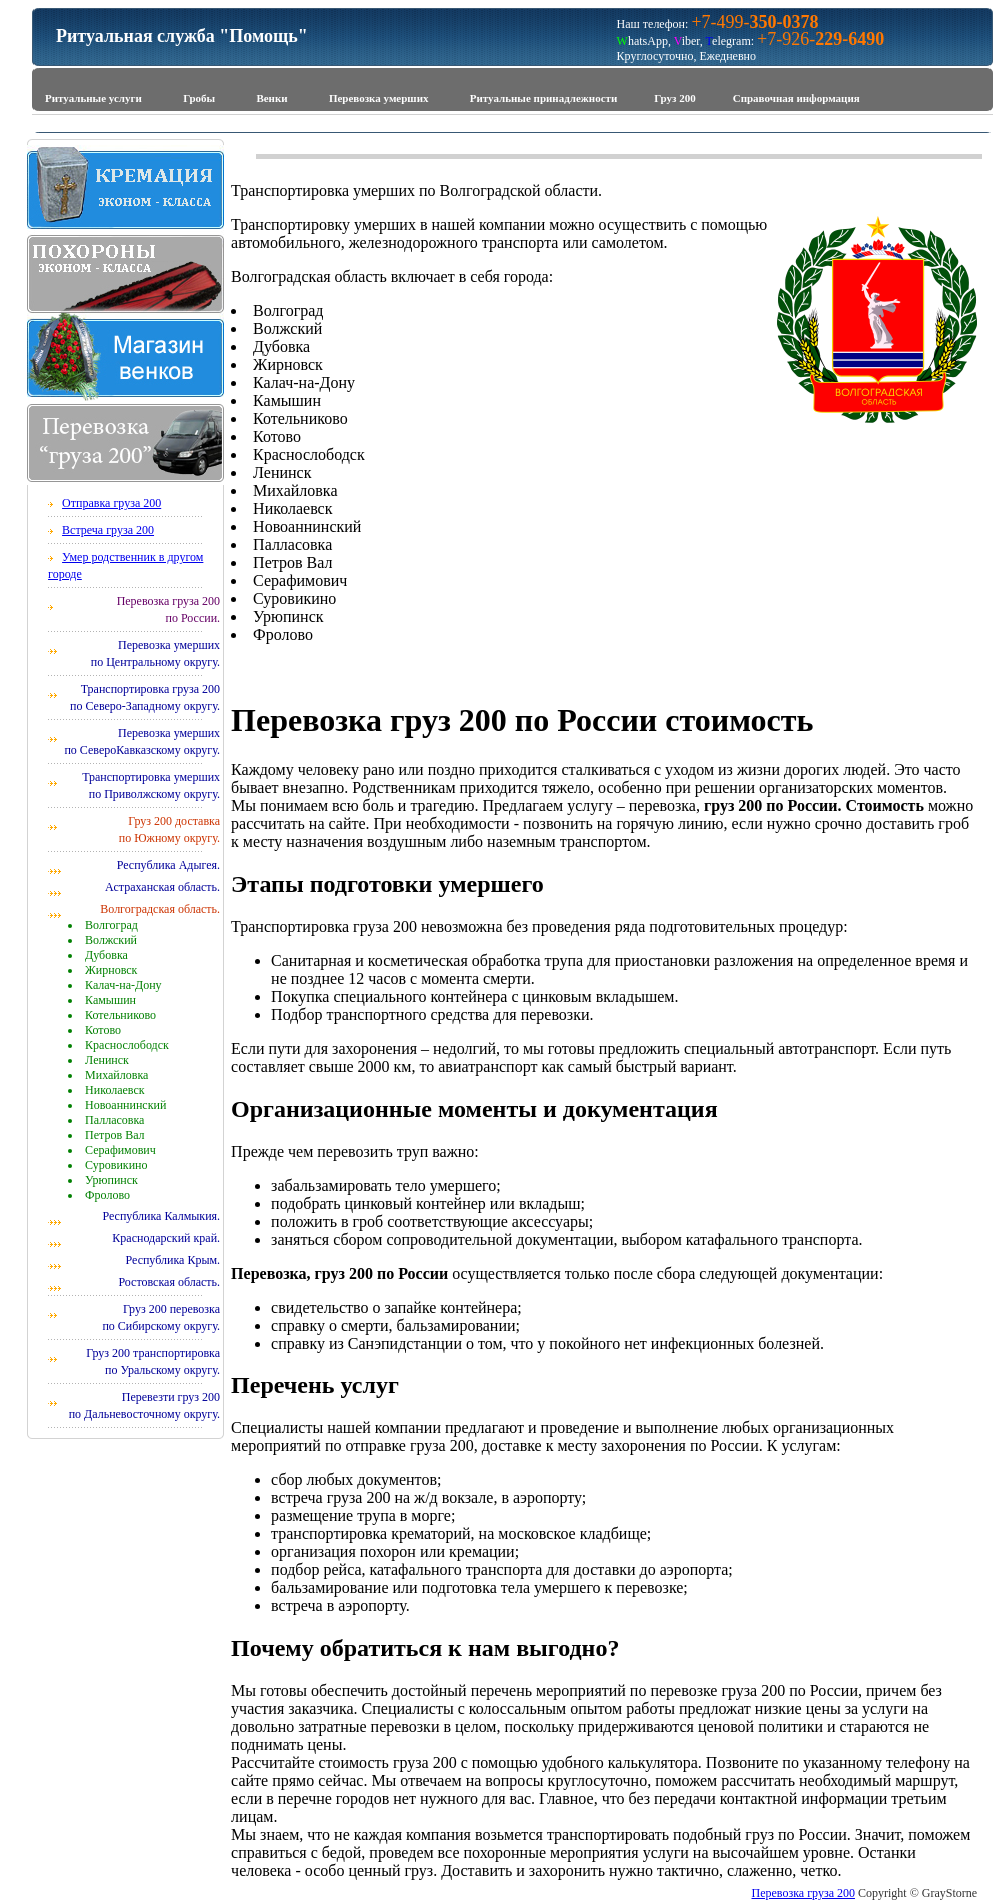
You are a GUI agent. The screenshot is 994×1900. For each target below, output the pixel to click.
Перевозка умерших (379, 98)
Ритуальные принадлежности (544, 98)
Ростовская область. (169, 1282)
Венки (271, 98)
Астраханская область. (162, 887)
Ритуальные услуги (93, 98)
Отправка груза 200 (111, 503)
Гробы (199, 98)
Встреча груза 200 (108, 530)
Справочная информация (796, 98)
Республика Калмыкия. (161, 1216)
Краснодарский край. (166, 1238)
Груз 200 (674, 98)
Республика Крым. (172, 1260)
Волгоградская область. (160, 909)
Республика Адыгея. (168, 865)
